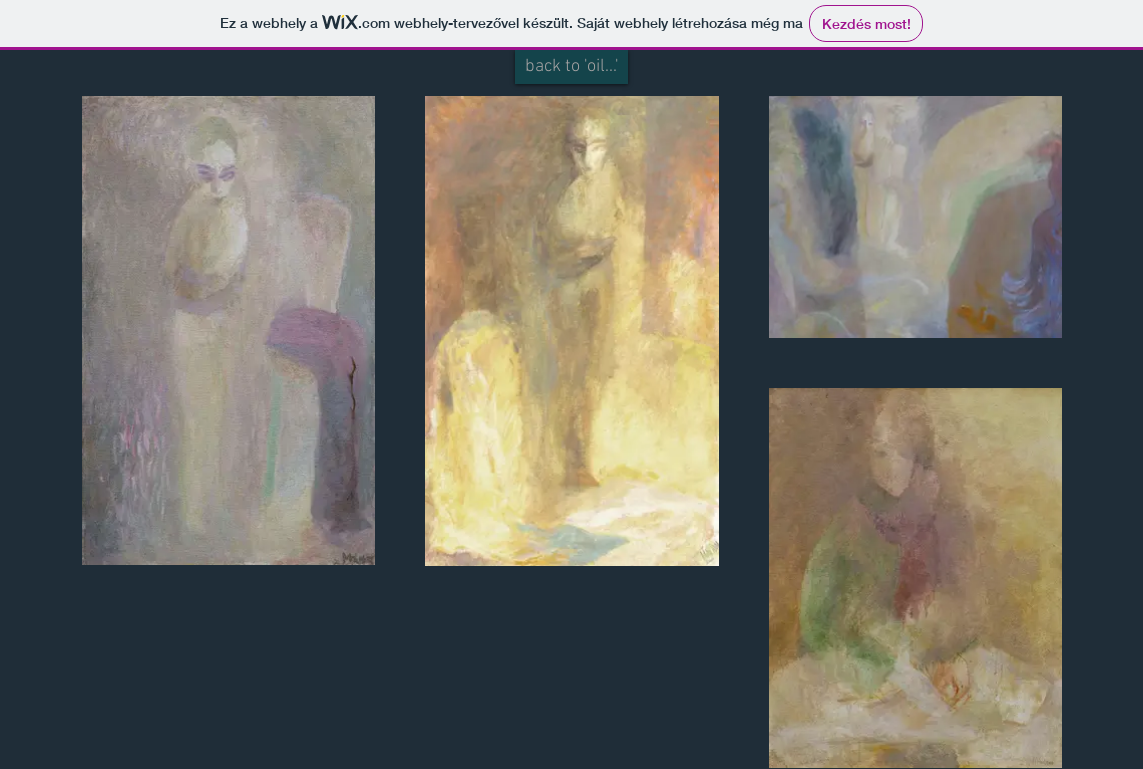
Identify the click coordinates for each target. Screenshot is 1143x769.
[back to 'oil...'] (571, 67)
